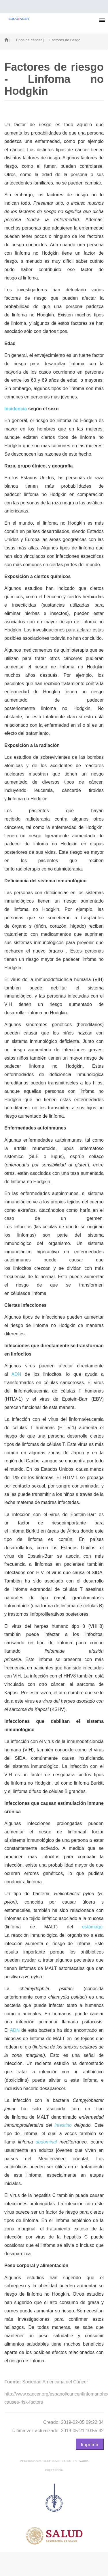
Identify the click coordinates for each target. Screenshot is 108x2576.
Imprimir (89, 2444)
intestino (63, 2125)
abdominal (46, 2141)
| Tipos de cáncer (25, 40)
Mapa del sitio (54, 2469)
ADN (16, 1374)
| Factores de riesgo (61, 40)
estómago (92, 1926)
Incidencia (15, 408)
